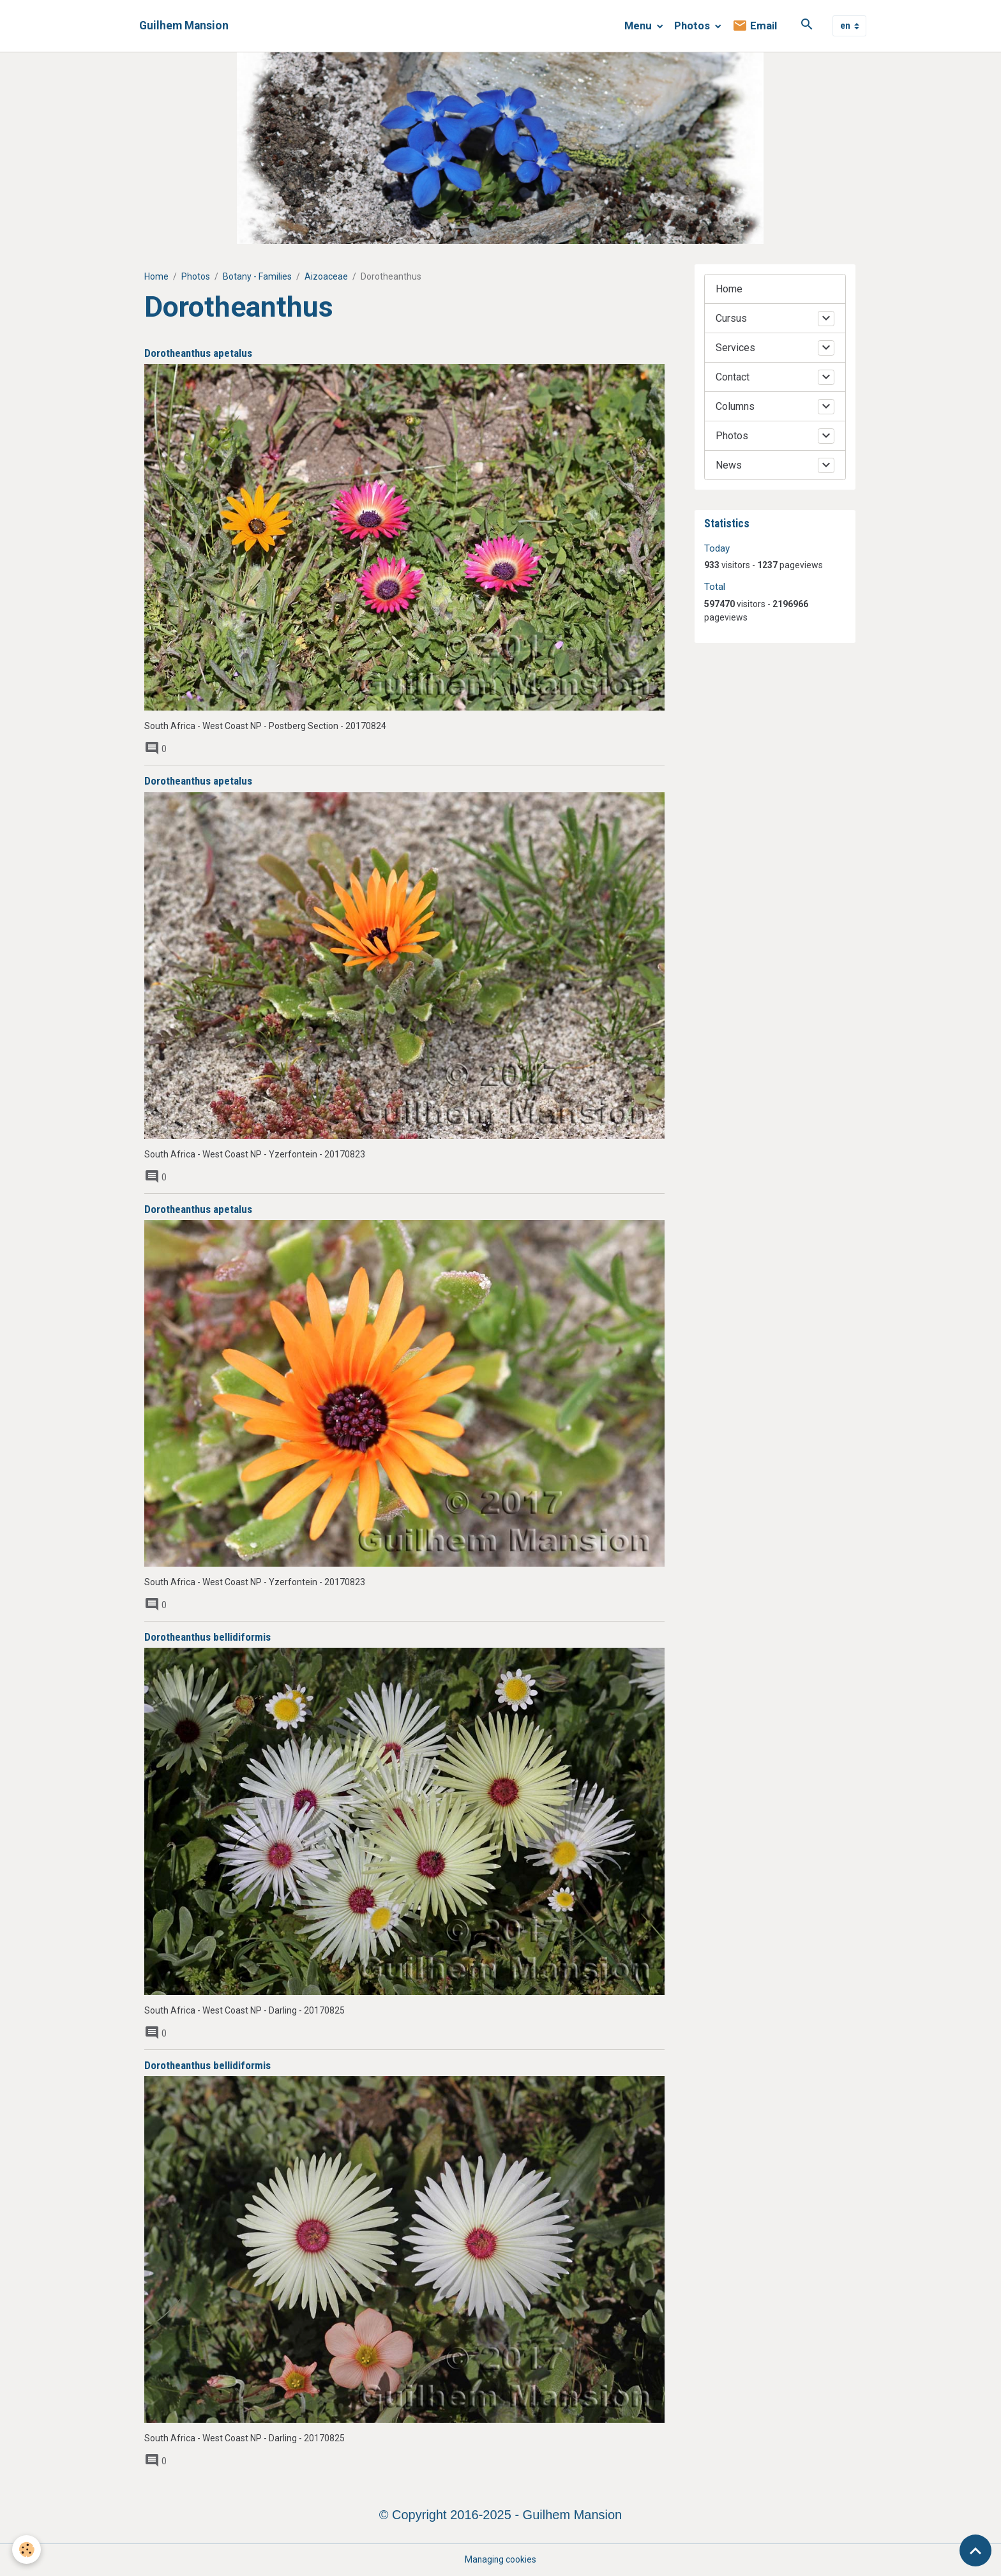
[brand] (184, 26)
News (729, 465)
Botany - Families (257, 276)
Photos (693, 25)
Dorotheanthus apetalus (198, 353)
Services (735, 348)
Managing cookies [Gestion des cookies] (500, 2559)
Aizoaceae (326, 276)
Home (156, 276)
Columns (735, 406)
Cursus (731, 318)
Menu (639, 25)
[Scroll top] (975, 2550)
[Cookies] (27, 2549)
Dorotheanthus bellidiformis (207, 1637)
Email (754, 26)
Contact (732, 377)
